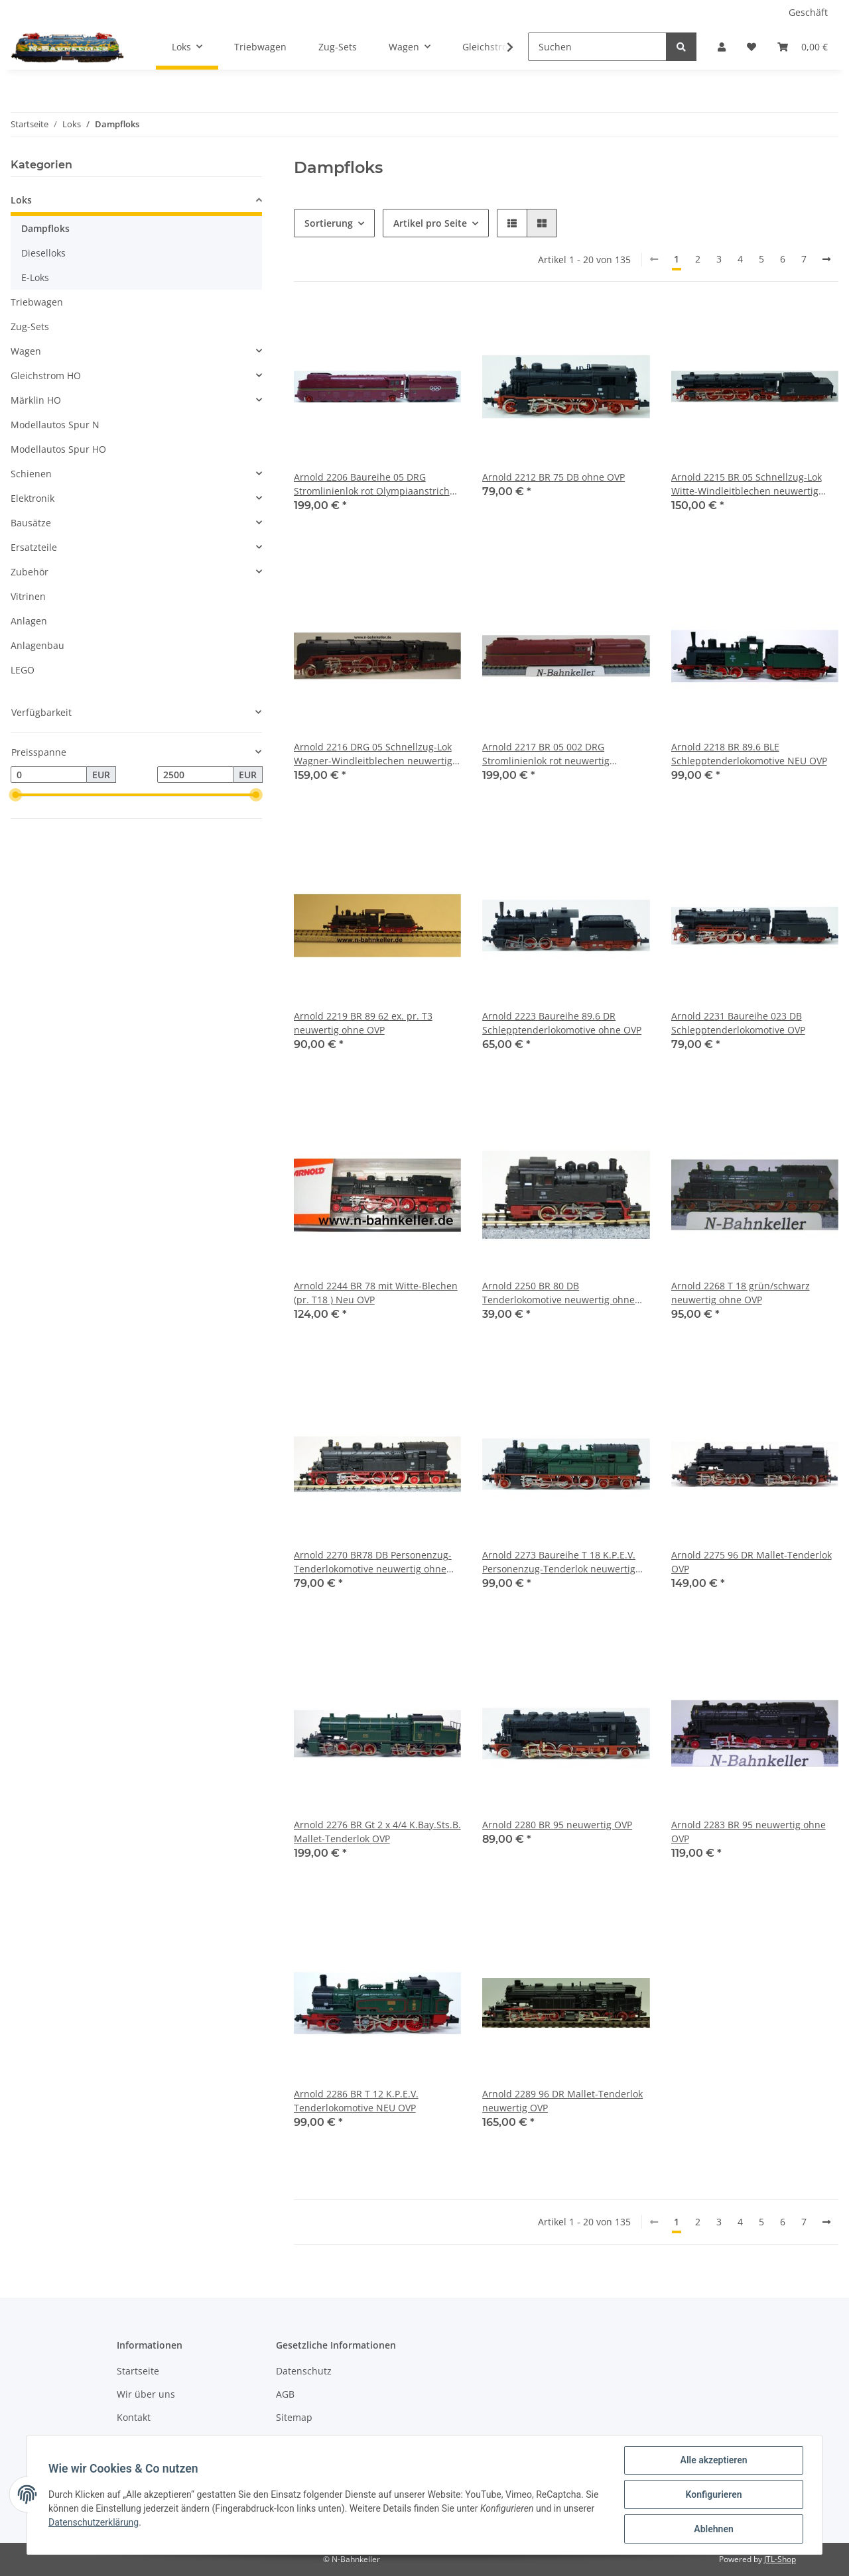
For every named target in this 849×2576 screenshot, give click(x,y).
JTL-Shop (780, 2559)
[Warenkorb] (802, 47)
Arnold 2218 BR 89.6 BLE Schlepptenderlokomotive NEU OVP (749, 753)
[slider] (16, 795)
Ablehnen (713, 2529)
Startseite (138, 2371)
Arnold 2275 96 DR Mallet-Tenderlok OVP (751, 1562)
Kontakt (134, 2417)
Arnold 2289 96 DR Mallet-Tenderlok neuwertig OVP (562, 2100)
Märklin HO (36, 400)
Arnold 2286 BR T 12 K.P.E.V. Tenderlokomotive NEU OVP (356, 2100)
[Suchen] (597, 46)
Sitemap (294, 2417)
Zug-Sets (30, 326)
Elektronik (32, 498)
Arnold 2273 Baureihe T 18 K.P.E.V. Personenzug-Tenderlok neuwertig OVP (558, 1562)
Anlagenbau (37, 645)
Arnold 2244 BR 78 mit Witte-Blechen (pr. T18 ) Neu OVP (376, 1292)
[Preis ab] (49, 775)
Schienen (31, 473)
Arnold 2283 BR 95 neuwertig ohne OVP (748, 1831)
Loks (21, 200)
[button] (721, 47)
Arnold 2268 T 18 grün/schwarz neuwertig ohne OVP (740, 1292)
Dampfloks (45, 228)
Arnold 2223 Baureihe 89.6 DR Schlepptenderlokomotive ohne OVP (561, 1023)
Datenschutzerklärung (93, 2522)
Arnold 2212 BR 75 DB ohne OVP (553, 477)
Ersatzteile (34, 547)
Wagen (26, 351)
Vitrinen (28, 596)
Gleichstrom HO (46, 375)
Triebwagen (37, 302)
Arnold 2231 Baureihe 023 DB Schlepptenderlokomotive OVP (738, 1023)
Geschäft (808, 12)
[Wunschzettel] (751, 47)
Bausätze (31, 522)
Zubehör (29, 571)
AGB (285, 2394)
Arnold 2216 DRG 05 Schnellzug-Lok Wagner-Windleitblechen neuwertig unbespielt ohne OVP (373, 754)
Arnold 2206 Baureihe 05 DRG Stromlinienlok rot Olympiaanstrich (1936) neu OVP (372, 484)
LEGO (22, 670)
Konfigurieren (713, 2494)
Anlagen (29, 621)
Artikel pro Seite (430, 223)
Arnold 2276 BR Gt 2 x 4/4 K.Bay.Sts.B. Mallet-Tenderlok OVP (377, 1831)
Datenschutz (304, 2371)
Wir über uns (146, 2394)
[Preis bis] (195, 775)
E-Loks (35, 277)
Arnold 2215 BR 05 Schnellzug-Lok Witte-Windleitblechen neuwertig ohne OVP (746, 484)
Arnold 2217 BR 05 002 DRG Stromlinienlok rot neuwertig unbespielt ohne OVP (546, 754)
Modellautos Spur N (55, 424)
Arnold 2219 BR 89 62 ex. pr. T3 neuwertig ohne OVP (363, 1023)
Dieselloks (43, 253)
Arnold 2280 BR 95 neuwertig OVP (557, 1824)
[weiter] (826, 259)
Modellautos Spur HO (58, 449)
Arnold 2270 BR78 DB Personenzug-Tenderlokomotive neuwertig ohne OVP (373, 1562)
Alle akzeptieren (713, 2460)
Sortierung (328, 223)
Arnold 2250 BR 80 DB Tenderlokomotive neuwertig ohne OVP (558, 1293)
